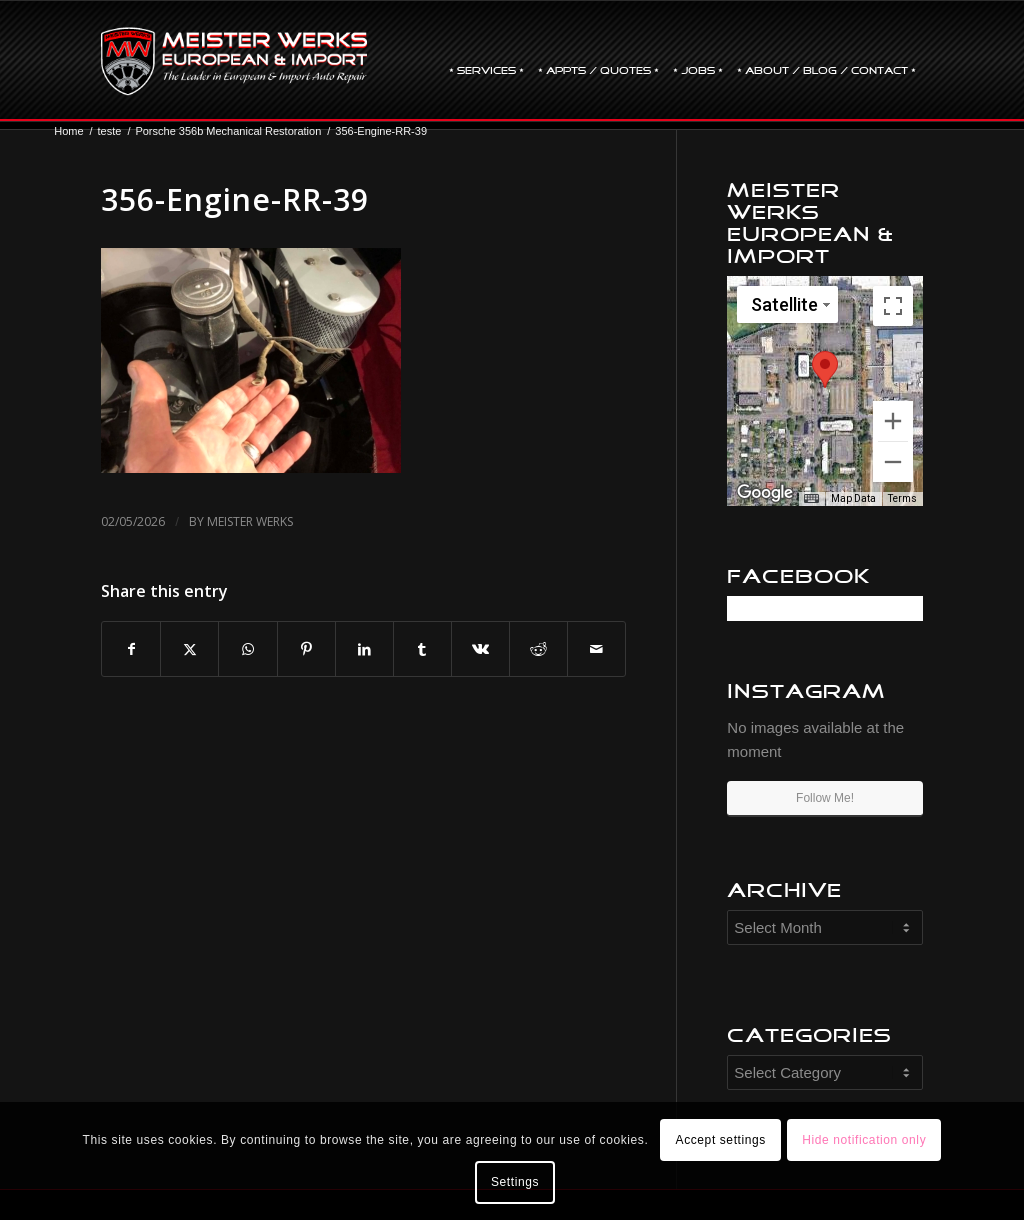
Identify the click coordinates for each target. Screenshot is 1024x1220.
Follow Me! (825, 798)
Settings (515, 1182)
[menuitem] (486, 61)
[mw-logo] (234, 61)
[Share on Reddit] (538, 649)
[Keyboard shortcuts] (811, 499)
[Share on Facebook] (131, 649)
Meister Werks (250, 521)
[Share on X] (189, 649)
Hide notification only (864, 1140)
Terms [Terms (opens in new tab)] (902, 498)
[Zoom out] (893, 462)
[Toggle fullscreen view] (893, 306)
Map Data (853, 498)
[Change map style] (787, 304)
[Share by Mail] (596, 649)
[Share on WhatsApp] (247, 649)
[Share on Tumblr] (422, 649)
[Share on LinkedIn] (364, 649)
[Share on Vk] (480, 649)
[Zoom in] (893, 421)
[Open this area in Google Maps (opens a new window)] (765, 493)
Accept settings (721, 1140)
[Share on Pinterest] (306, 649)
